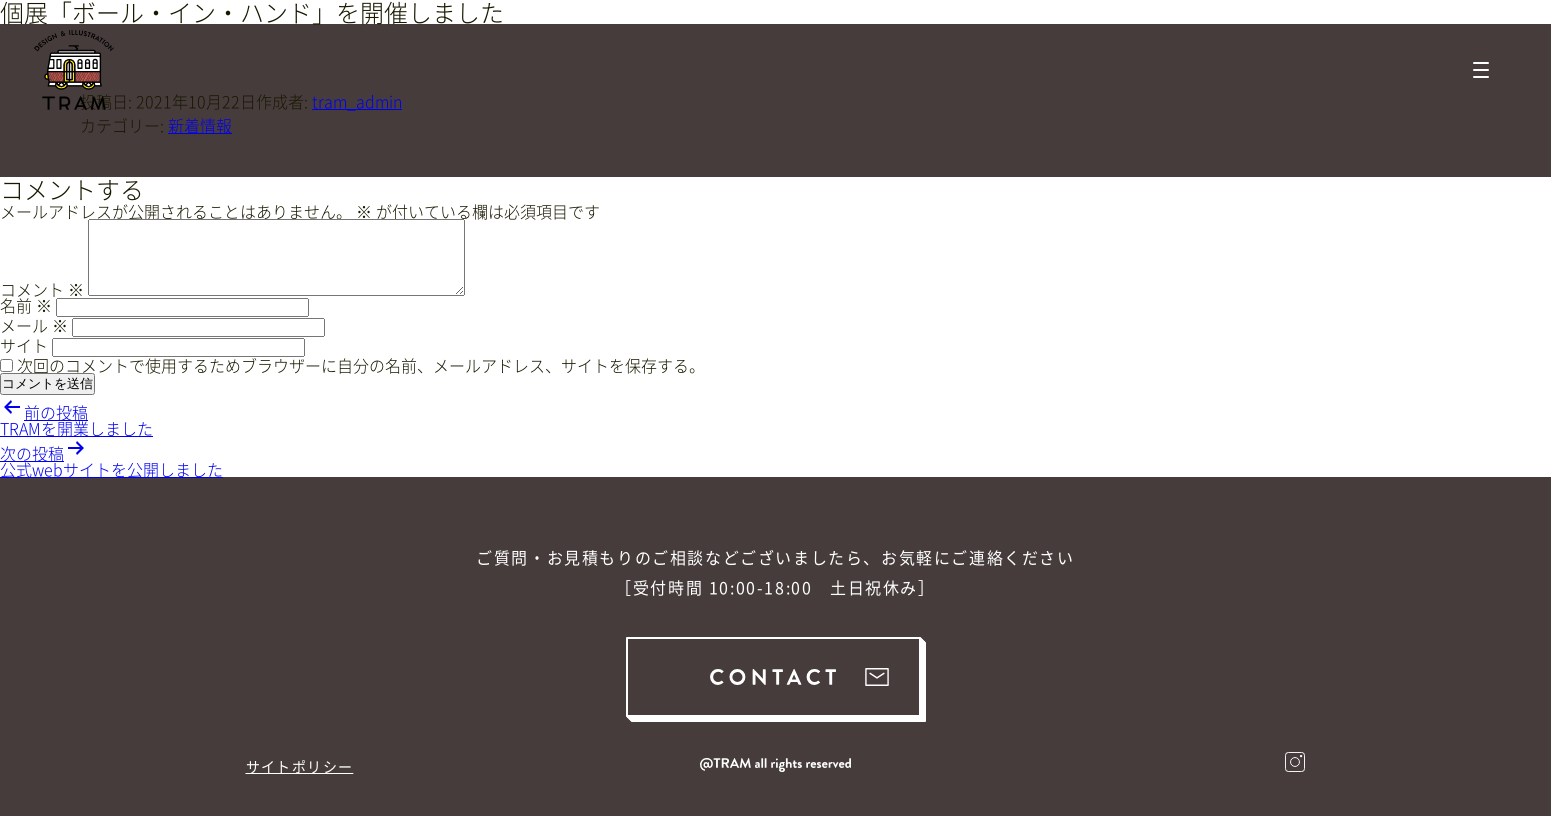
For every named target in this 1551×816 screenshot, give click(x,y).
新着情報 (200, 125)
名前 (26, 305)
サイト (24, 345)
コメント (42, 289)
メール (34, 325)
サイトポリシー (300, 766)
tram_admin (357, 101)
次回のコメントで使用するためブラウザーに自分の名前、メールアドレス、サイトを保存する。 (361, 365)
